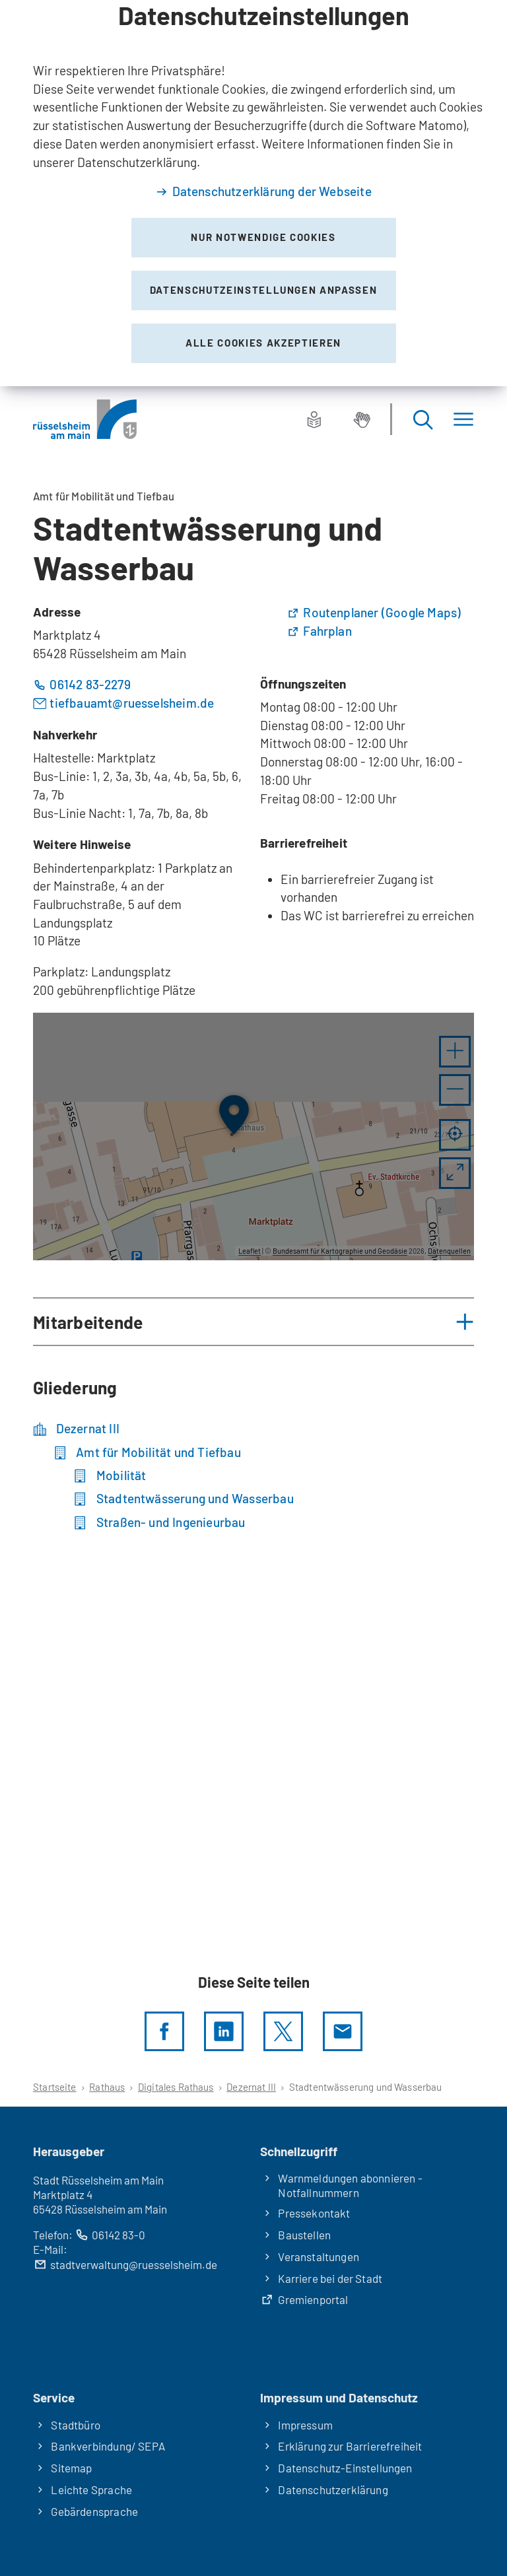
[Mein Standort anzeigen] (455, 1135)
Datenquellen (449, 1250)
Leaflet (249, 1250)
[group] (253, 1137)
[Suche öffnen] (422, 419)
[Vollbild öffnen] (455, 1173)
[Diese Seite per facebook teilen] (164, 2031)
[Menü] (463, 419)
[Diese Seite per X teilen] (283, 2031)
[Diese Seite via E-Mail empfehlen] (342, 2031)
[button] (455, 1052)
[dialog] (253, 193)
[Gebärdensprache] (362, 419)
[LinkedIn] (224, 2031)
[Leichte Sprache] (314, 419)
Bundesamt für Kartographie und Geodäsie (340, 1250)
